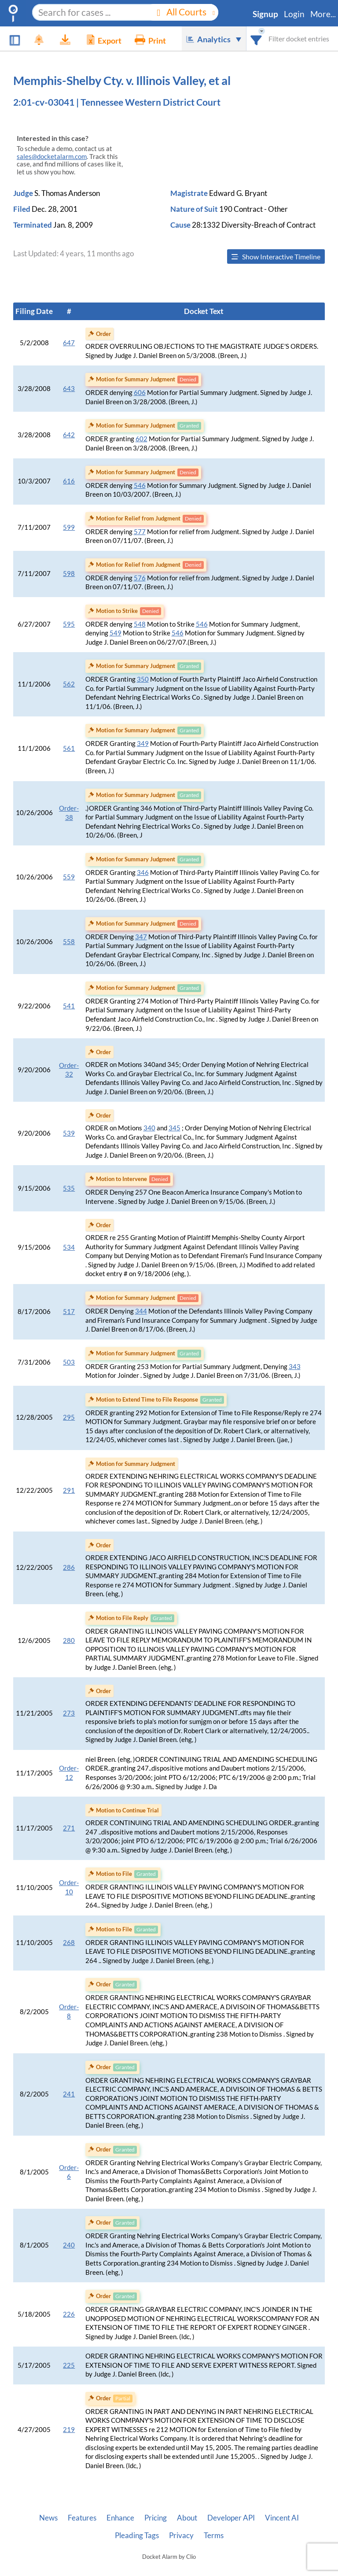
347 (141, 937)
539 (69, 1133)
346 (143, 872)
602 (141, 439)
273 (69, 1713)
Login (294, 14)
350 (143, 679)
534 (69, 1247)
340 (149, 1128)
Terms (214, 2535)
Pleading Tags (137, 2535)
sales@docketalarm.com (52, 156)
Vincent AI (282, 2517)
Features (82, 2517)
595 (69, 624)
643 (69, 388)
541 (69, 1006)
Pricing (155, 2517)
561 (69, 748)
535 (69, 1188)
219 (69, 2429)
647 (69, 343)
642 (69, 435)
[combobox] (256, 38)
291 (69, 1490)
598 (69, 573)
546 (140, 485)
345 (174, 1128)
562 (69, 684)
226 (69, 2314)
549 (115, 633)
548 (140, 624)
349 (143, 743)
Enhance (120, 2517)
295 (69, 1417)
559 (69, 877)
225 (69, 2365)
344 (141, 1311)
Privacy (181, 2535)
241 (69, 2094)
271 (69, 1828)
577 (140, 531)
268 (69, 1942)
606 (140, 392)
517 (69, 1311)
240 (69, 2245)
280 (69, 1640)
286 (69, 1567)
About (187, 2517)
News (48, 2517)
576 (140, 578)
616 (69, 481)
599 (69, 527)
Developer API (231, 2517)
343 (295, 1366)
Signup (265, 14)
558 (69, 941)
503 (69, 1362)
